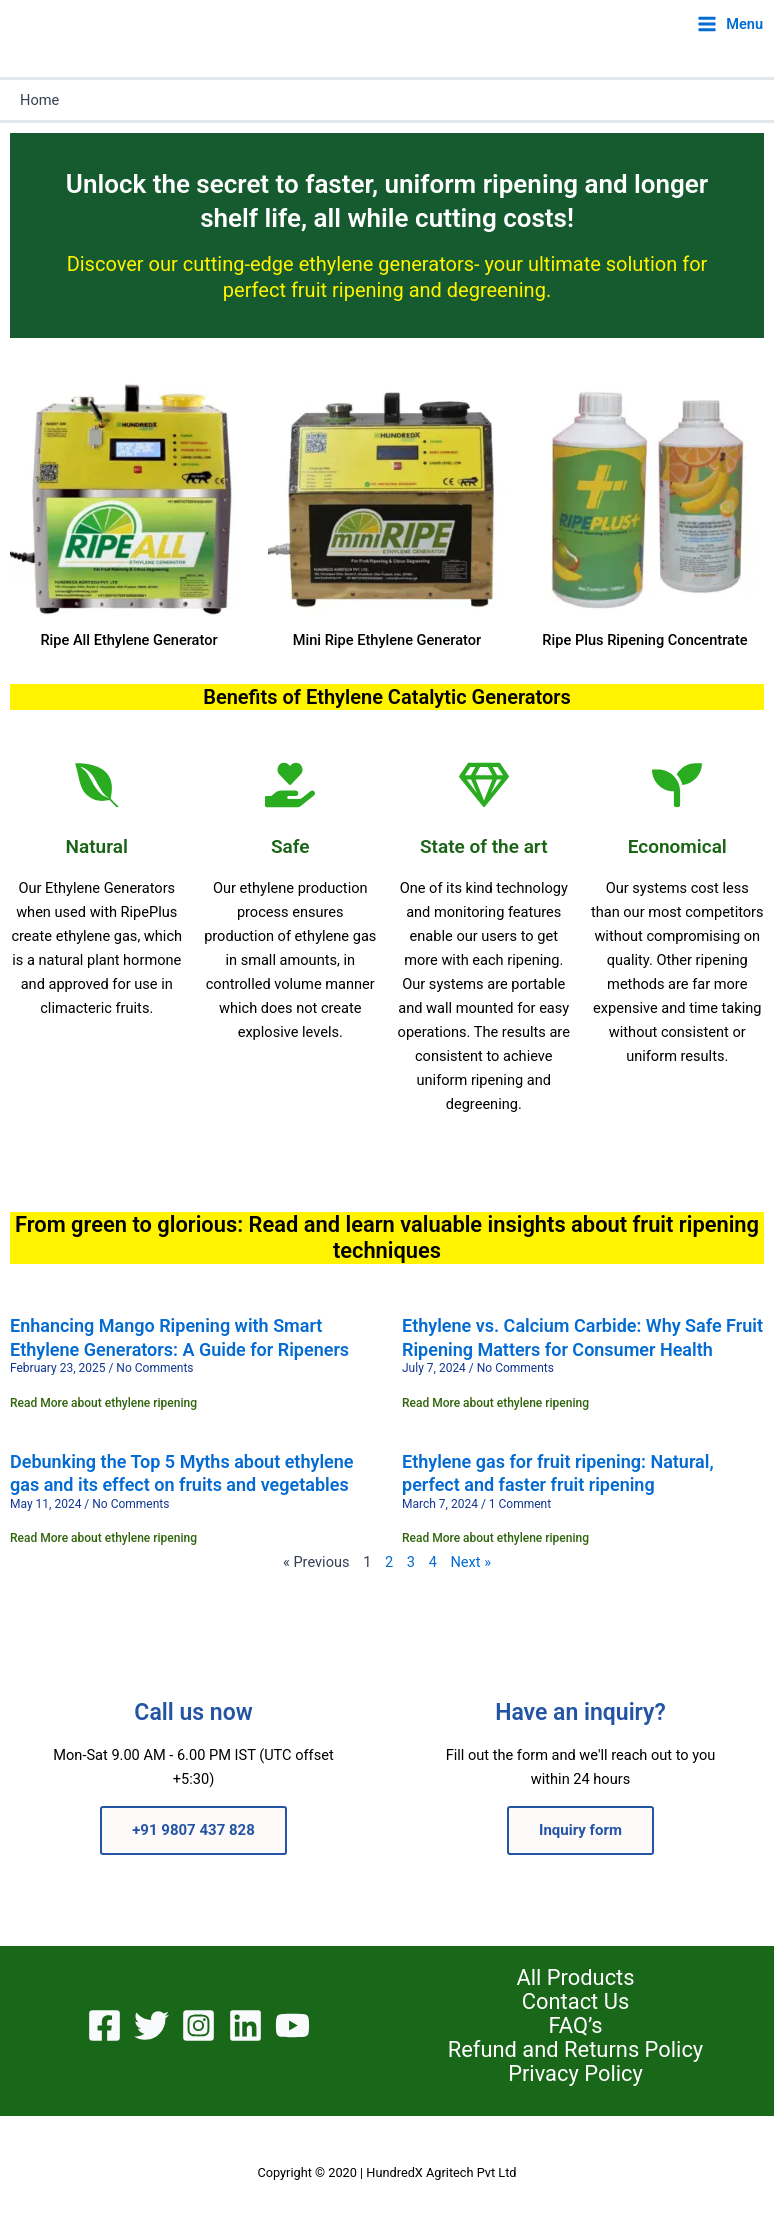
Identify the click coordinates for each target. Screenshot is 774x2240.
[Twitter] (151, 2025)
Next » (470, 1562)
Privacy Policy (575, 2074)
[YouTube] (292, 2025)
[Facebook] (104, 2025)
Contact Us (575, 2002)
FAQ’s (576, 2026)
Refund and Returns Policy (575, 2050)
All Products (575, 1978)
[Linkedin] (245, 2025)
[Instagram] (198, 2025)
